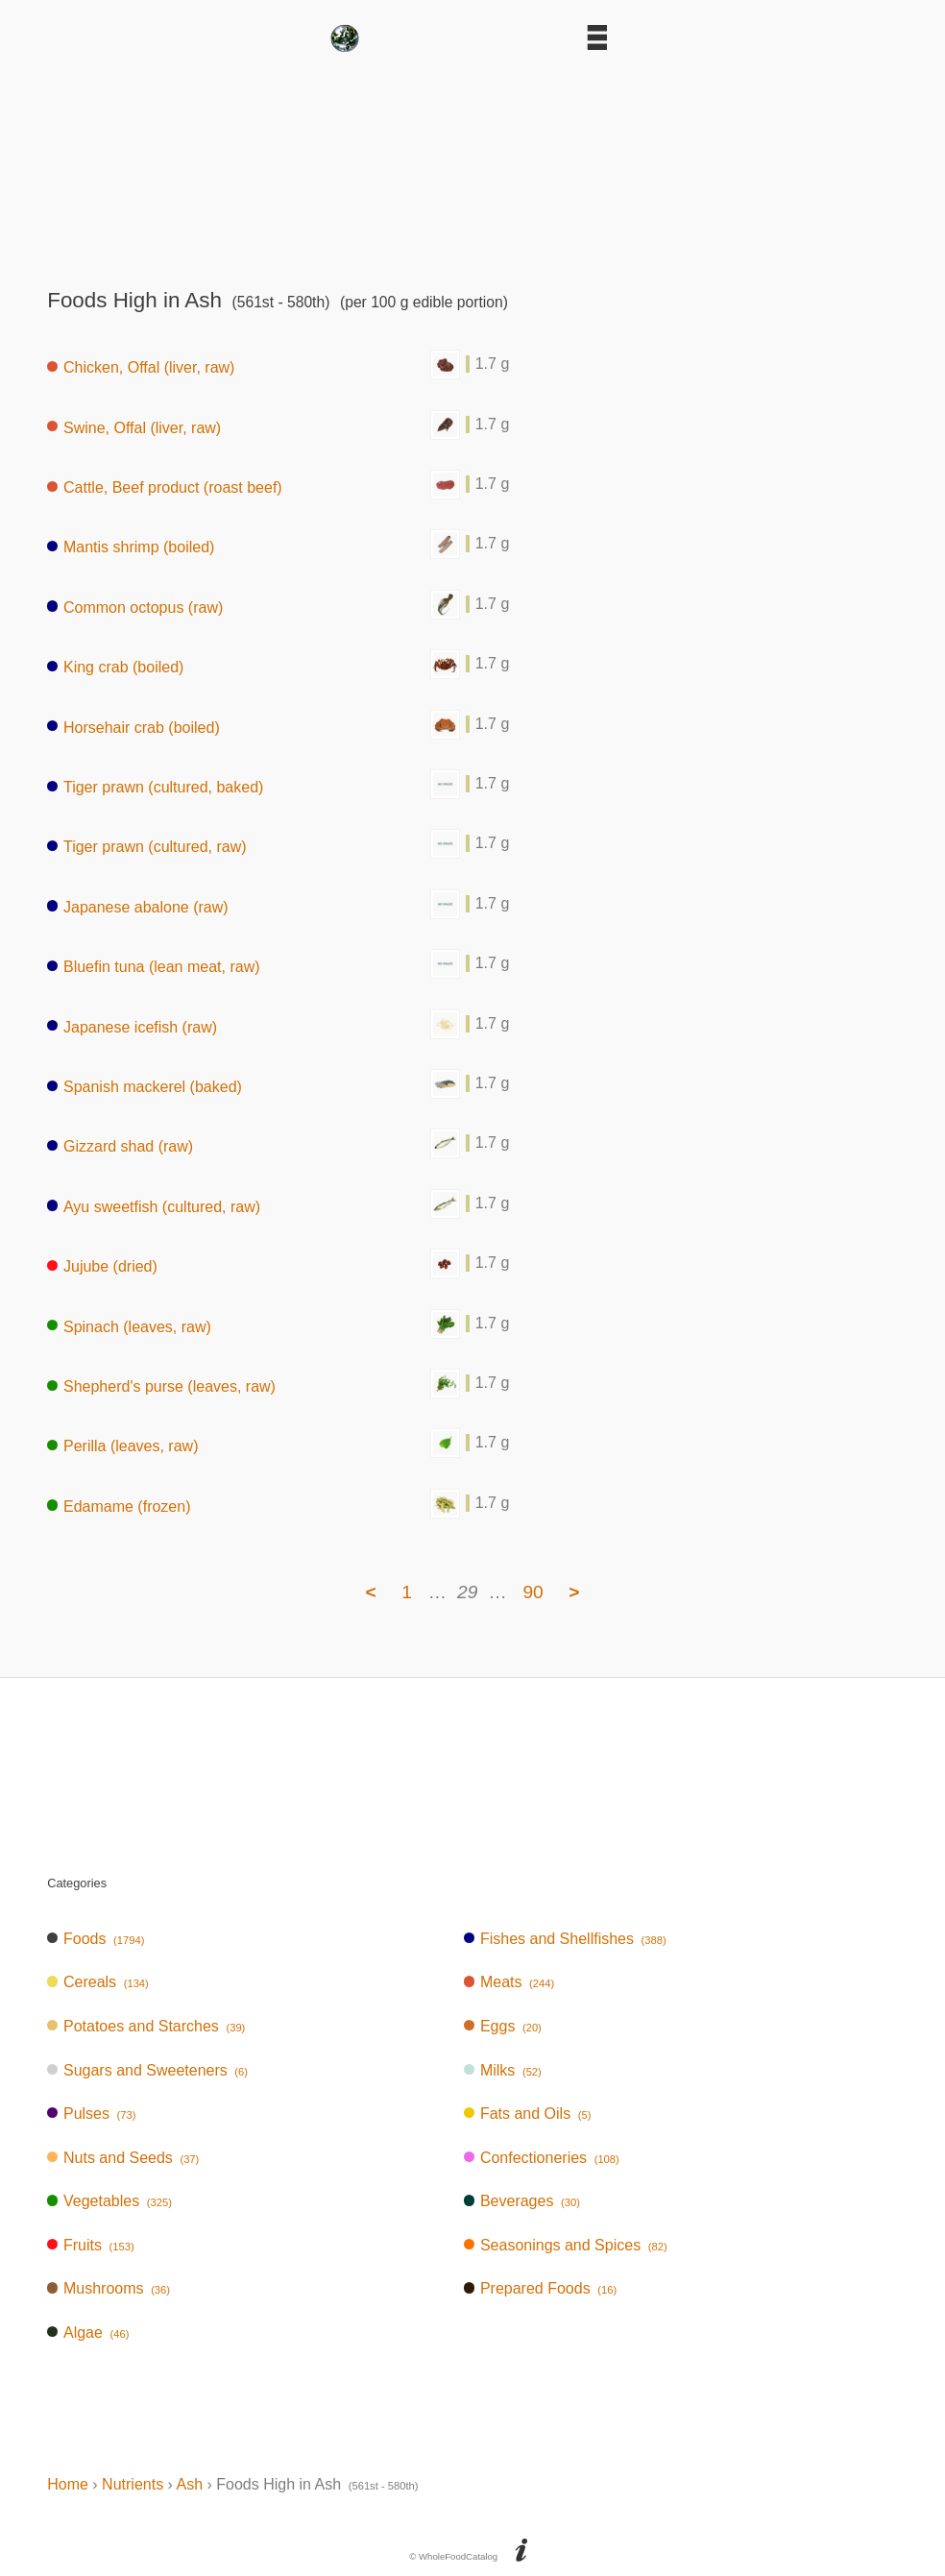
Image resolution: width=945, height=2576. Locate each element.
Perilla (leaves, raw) (122, 1446)
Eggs (503, 2026)
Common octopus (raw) (135, 606)
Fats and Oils (527, 2113)
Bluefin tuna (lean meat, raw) (153, 967)
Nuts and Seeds (123, 2158)
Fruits (90, 2245)
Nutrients (132, 2484)
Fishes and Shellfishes (565, 1939)
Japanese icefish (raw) (132, 1026)
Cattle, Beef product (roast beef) (164, 487)
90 (532, 1592)
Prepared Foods (540, 2288)
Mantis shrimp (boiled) (130, 547)
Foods (95, 1939)
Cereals (98, 1982)
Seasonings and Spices (565, 2245)
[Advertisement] (472, 163)
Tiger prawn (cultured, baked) (155, 787)
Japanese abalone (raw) (137, 906)
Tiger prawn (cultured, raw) (146, 846)
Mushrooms (108, 2288)
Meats (509, 1982)
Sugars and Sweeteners (147, 2070)
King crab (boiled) (115, 667)
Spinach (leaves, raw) (129, 1326)
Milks (503, 2070)
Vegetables (109, 2201)
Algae (88, 2332)
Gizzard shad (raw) (120, 1146)
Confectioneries (541, 2158)
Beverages (522, 2201)
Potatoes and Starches (146, 2026)
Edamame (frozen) (118, 1505)
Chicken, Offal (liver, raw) (140, 367)
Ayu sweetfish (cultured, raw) (153, 1206)
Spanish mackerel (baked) (144, 1087)
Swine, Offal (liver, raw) (134, 427)
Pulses (91, 2113)
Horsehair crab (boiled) (133, 726)
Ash (189, 2484)
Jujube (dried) (102, 1266)
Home (67, 2484)
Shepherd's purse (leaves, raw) (161, 1386)
